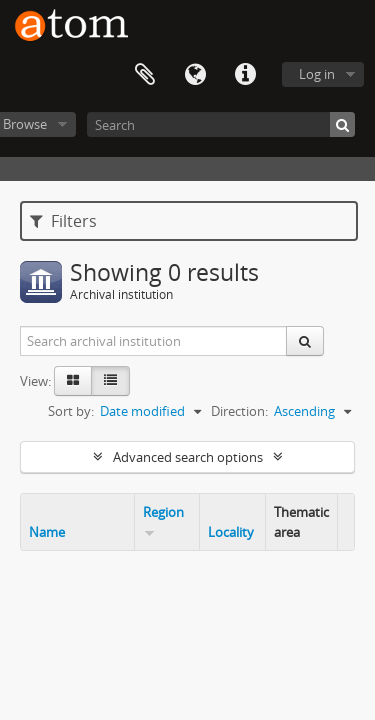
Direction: (239, 411)
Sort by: (71, 411)
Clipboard (145, 75)
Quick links (245, 75)
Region (163, 512)
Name (47, 532)
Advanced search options (188, 457)
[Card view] (73, 381)
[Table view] (110, 381)
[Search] (221, 124)
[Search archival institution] (154, 341)
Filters (63, 221)
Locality (231, 532)
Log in (317, 74)
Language (195, 75)
